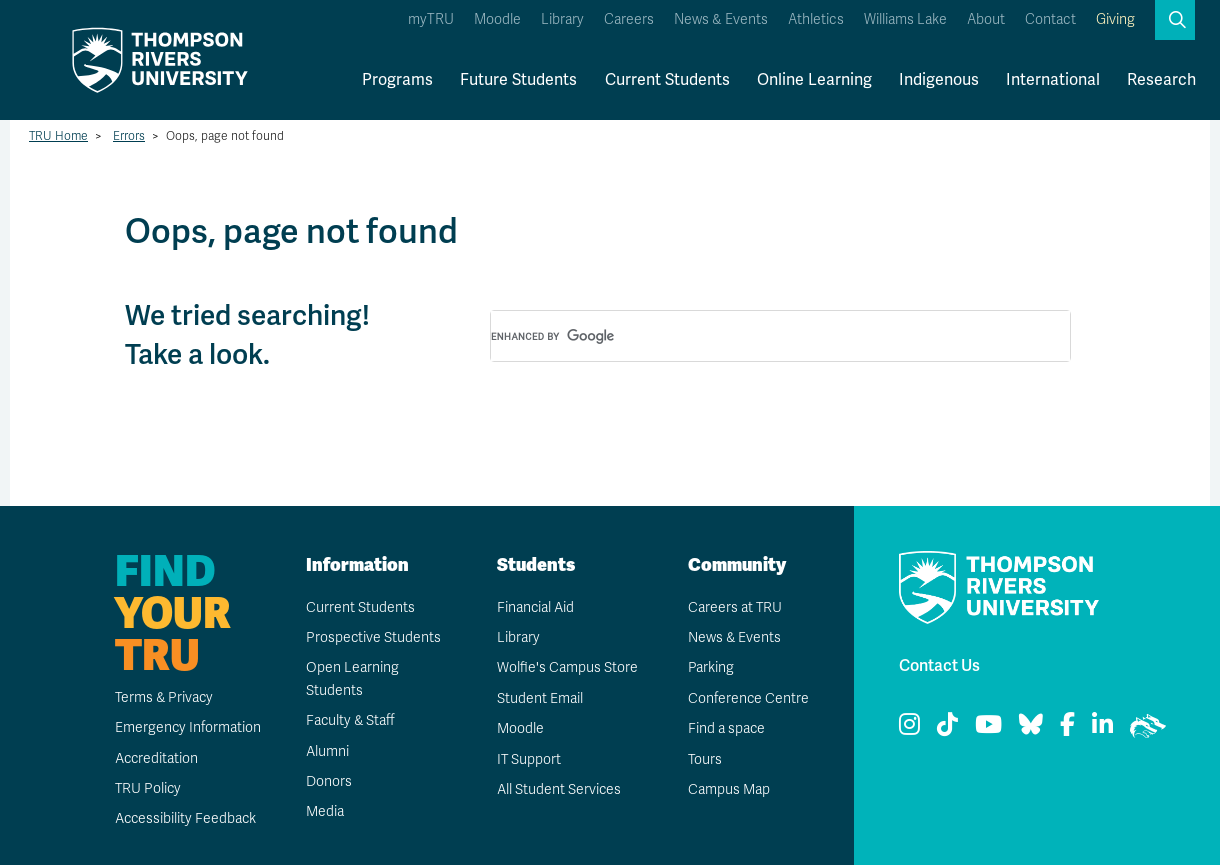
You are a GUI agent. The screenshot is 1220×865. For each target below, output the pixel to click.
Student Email (539, 698)
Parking (710, 667)
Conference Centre (748, 698)
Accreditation (155, 758)
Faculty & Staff (350, 720)
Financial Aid (535, 607)
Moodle (497, 19)
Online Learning (814, 79)
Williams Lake (905, 19)
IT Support (528, 759)
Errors (129, 136)
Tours (704, 759)
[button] (1175, 20)
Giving (1115, 19)
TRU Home (58, 136)
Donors (328, 781)
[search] (756, 337)
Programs (397, 79)
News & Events (721, 19)
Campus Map (728, 789)
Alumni (326, 751)
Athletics (816, 19)
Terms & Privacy (163, 697)
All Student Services (558, 789)
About (986, 19)
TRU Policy (147, 788)
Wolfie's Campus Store (566, 667)
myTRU (431, 19)
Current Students (667, 79)
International (1053, 79)
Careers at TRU (734, 607)
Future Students (518, 79)
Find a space (726, 728)
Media (324, 811)
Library (562, 19)
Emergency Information (186, 727)
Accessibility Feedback (185, 818)
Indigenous (939, 79)
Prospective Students (373, 637)
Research (1161, 79)
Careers (629, 19)
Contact (1050, 19)
